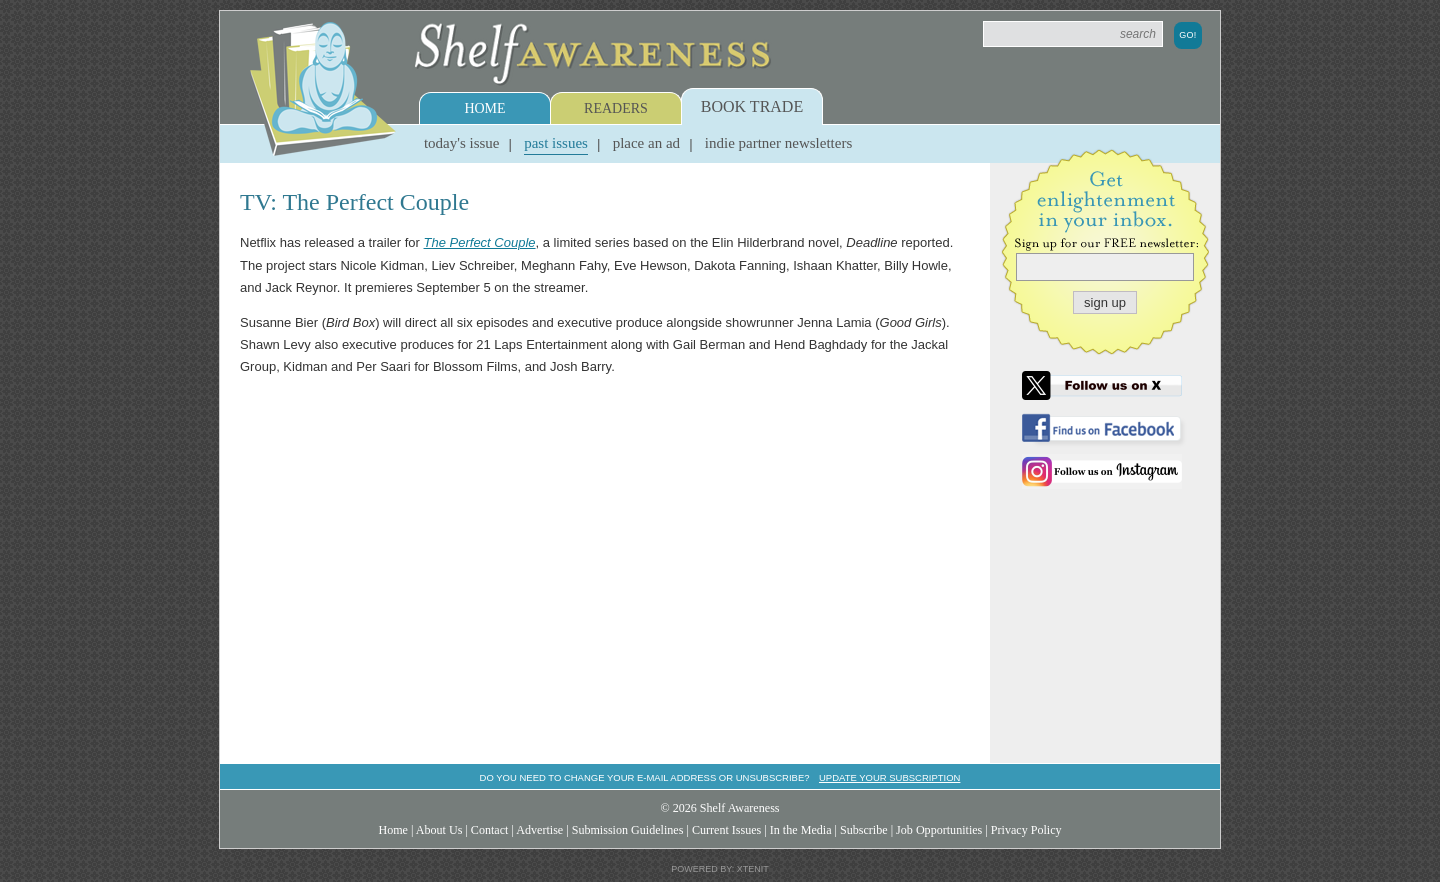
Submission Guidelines (628, 830)
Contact (490, 830)
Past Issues (556, 143)
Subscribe (864, 830)
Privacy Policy (1026, 830)
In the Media (801, 830)
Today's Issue (462, 143)
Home (484, 108)
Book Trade (752, 106)
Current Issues (726, 830)
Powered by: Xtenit (720, 869)
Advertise (539, 830)
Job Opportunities (939, 830)
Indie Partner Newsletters (778, 143)
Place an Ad (646, 143)
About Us (439, 830)
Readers (616, 108)
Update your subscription (889, 777)
